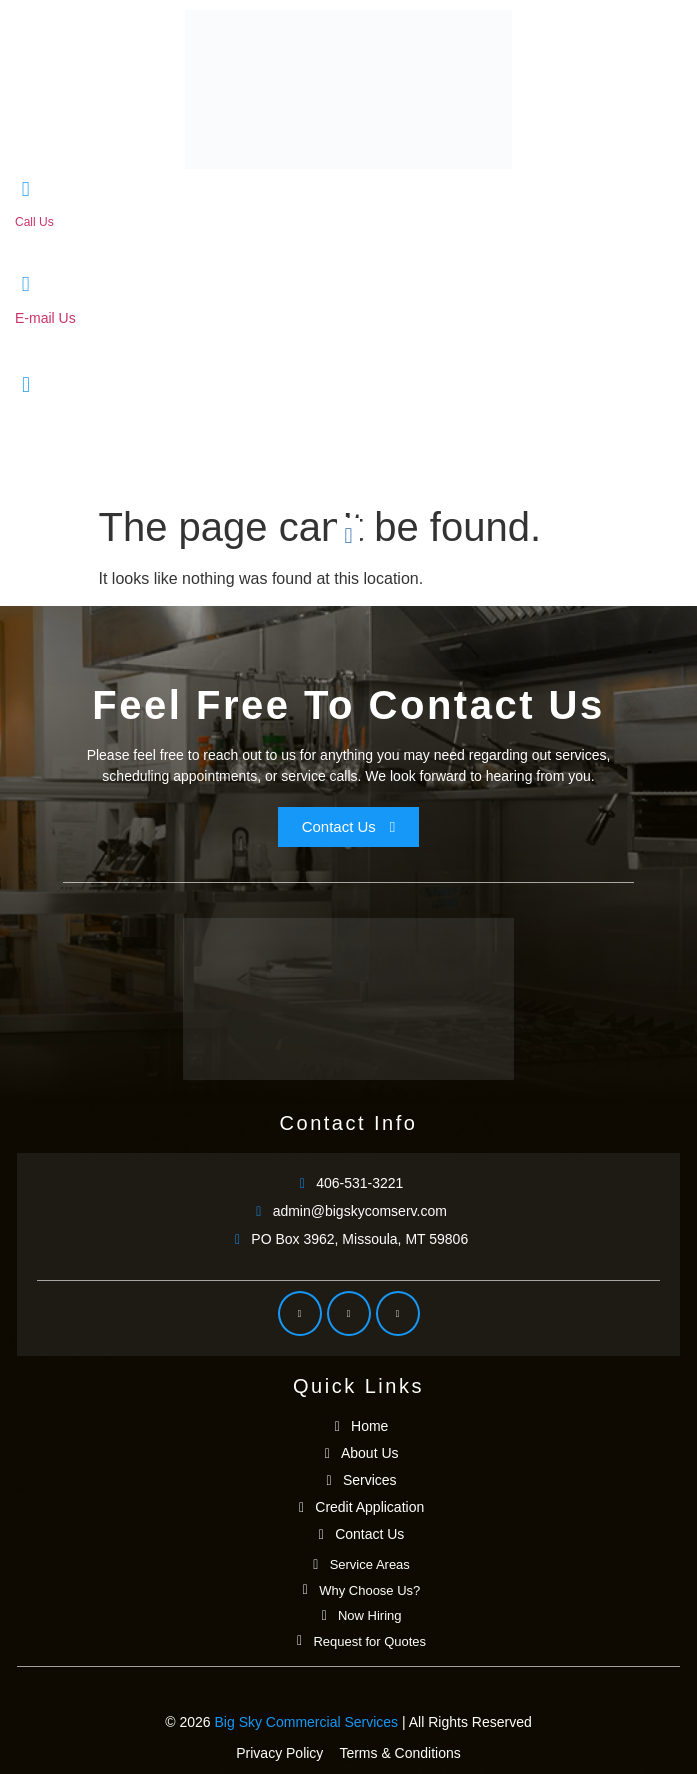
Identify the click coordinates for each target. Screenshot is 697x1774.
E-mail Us (45, 318)
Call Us (34, 222)
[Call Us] (25, 189)
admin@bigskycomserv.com (102, 338)
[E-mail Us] (25, 284)
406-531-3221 (52, 240)
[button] (348, 536)
